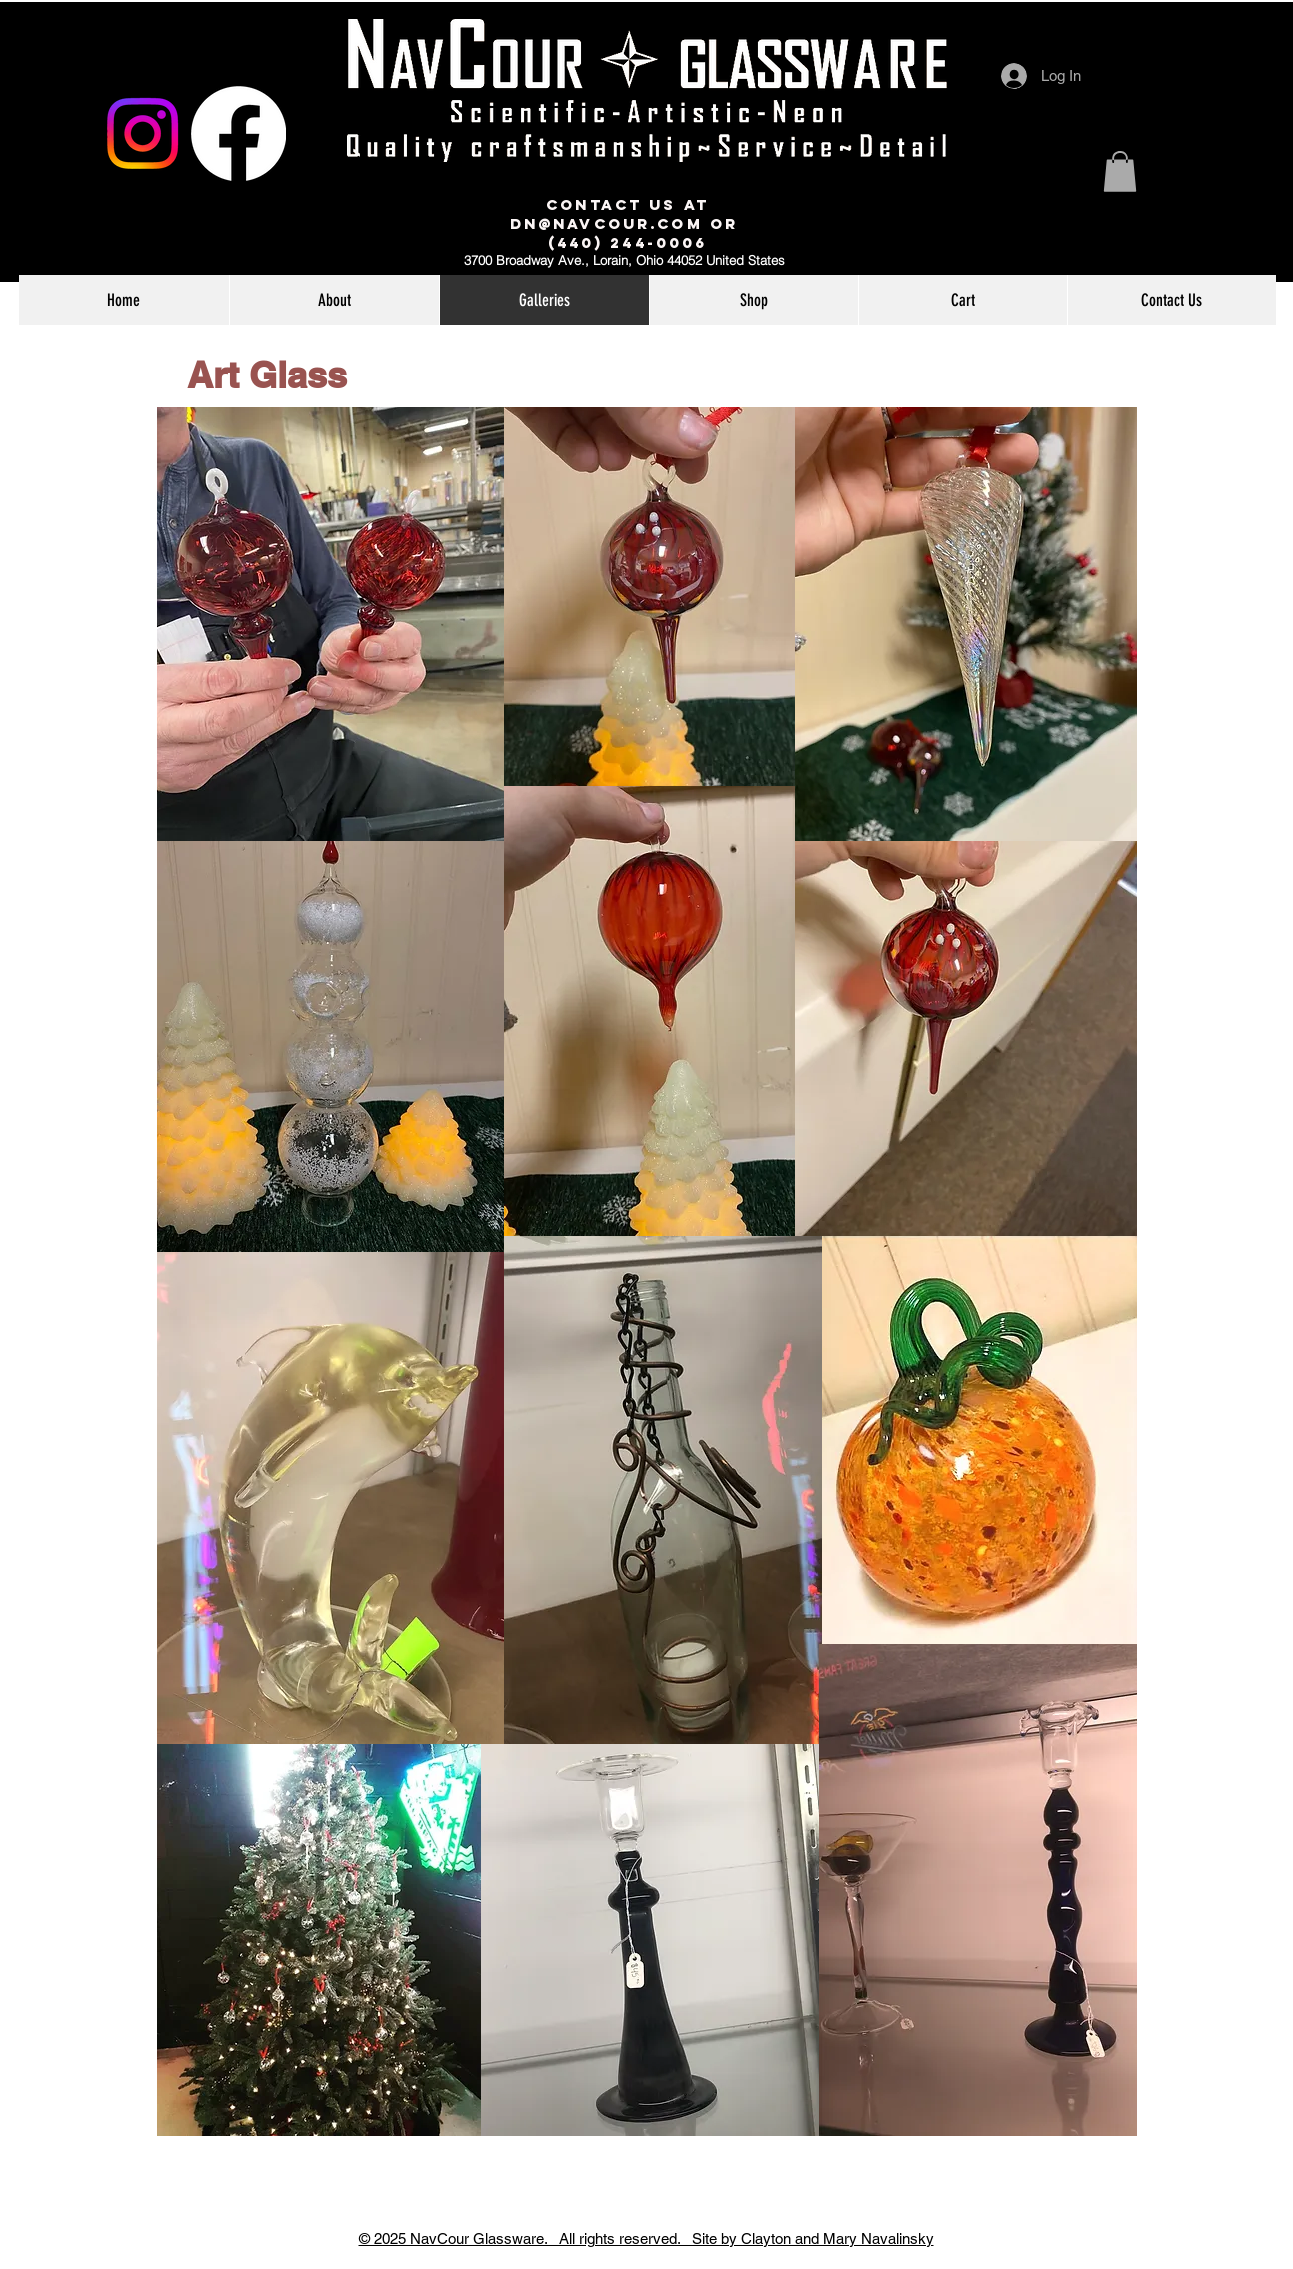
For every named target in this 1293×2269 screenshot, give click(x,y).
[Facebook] (238, 133)
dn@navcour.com (606, 223)
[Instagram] (142, 133)
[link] (1120, 171)
